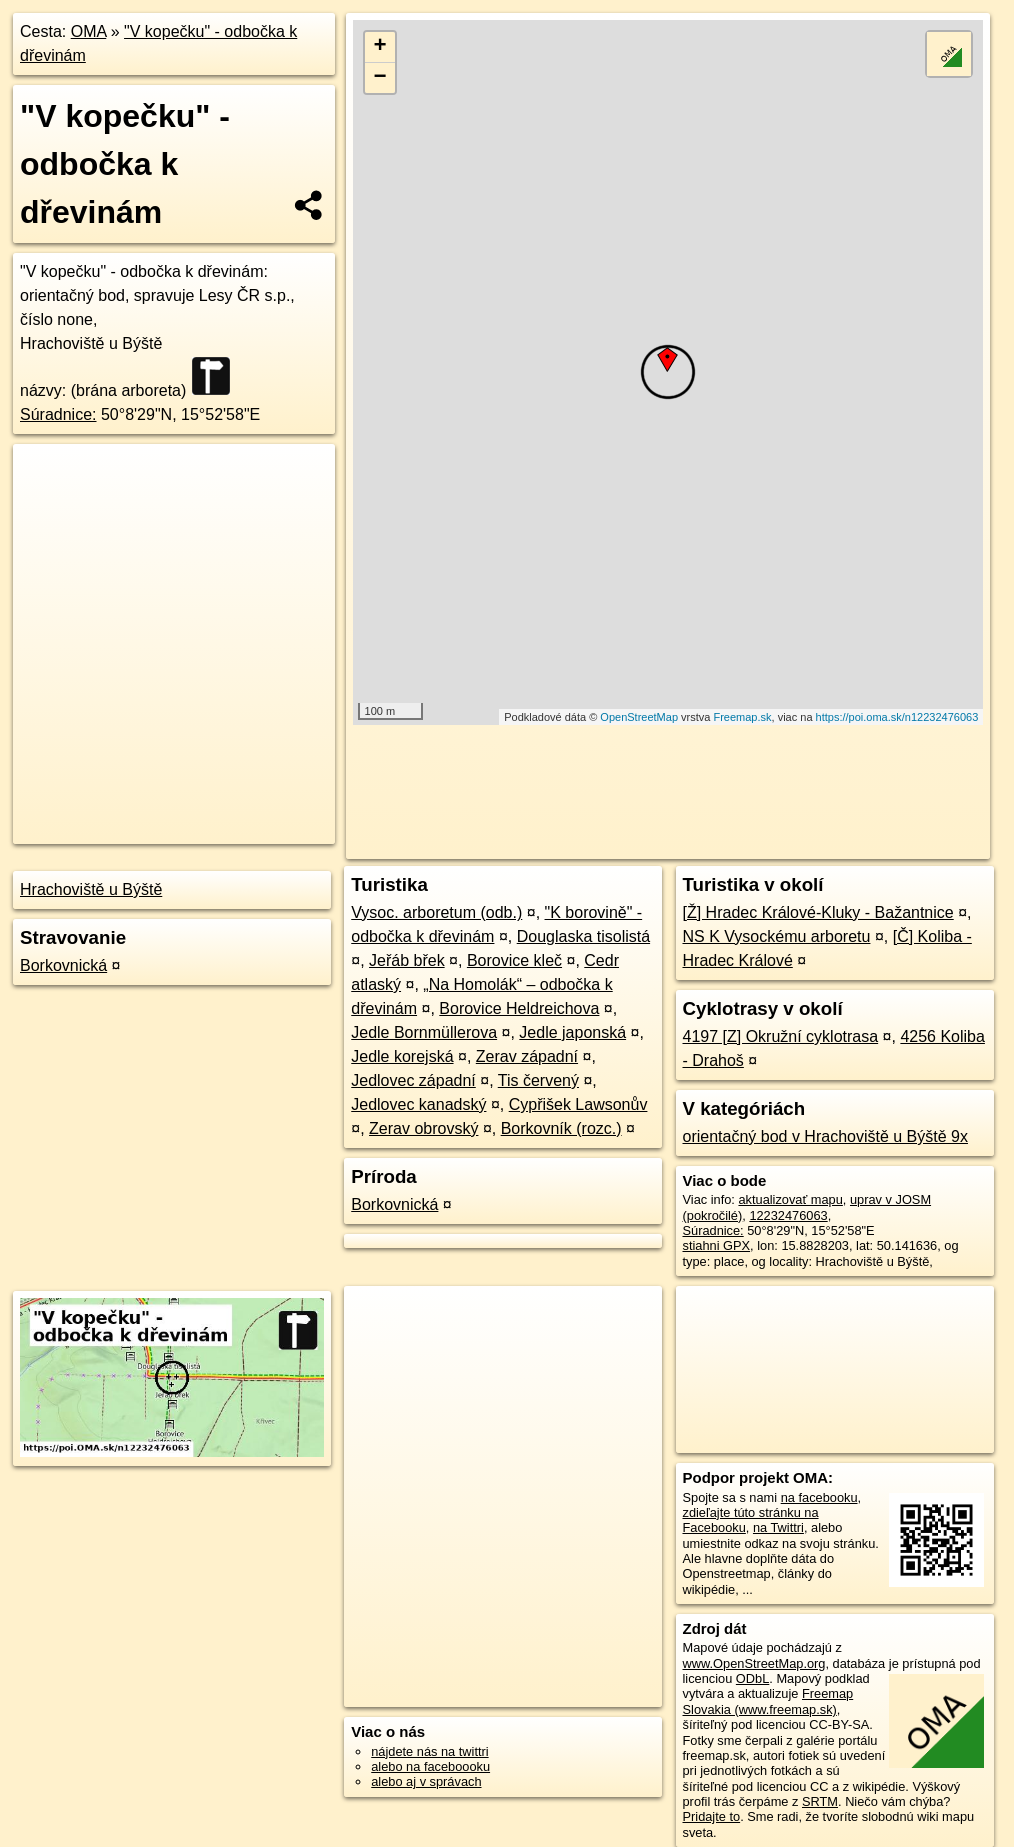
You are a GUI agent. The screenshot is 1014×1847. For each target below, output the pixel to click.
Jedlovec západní (413, 1080)
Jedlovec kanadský (418, 1104)
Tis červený (538, 1080)
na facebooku (819, 1497)
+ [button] (379, 47)
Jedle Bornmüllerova (424, 1032)
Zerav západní (527, 1056)
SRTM (820, 1801)
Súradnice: (58, 414)
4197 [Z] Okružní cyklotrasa (781, 1036)
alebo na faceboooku (430, 1766)
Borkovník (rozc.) (561, 1128)
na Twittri (778, 1527)
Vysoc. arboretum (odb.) (436, 912)
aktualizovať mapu (790, 1199)
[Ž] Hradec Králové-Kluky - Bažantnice (818, 912)
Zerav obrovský (423, 1128)
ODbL (752, 1678)
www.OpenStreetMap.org (754, 1663)
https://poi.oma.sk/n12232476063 (897, 717)
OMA (89, 31)
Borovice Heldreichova (519, 1008)
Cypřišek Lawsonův (578, 1104)
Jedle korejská (402, 1056)
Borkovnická (63, 965)
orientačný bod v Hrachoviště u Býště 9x (825, 1136)
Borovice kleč (514, 960)
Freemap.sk (742, 717)
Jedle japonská (572, 1032)
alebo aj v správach (426, 1781)
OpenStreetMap (639, 717)
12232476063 (788, 1215)
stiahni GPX (717, 1245)
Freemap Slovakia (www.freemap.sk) (768, 1701)
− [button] (379, 78)
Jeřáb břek (407, 960)
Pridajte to (712, 1816)
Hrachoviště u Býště (91, 889)
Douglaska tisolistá (583, 936)
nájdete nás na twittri (429, 1751)
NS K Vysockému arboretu (777, 936)
